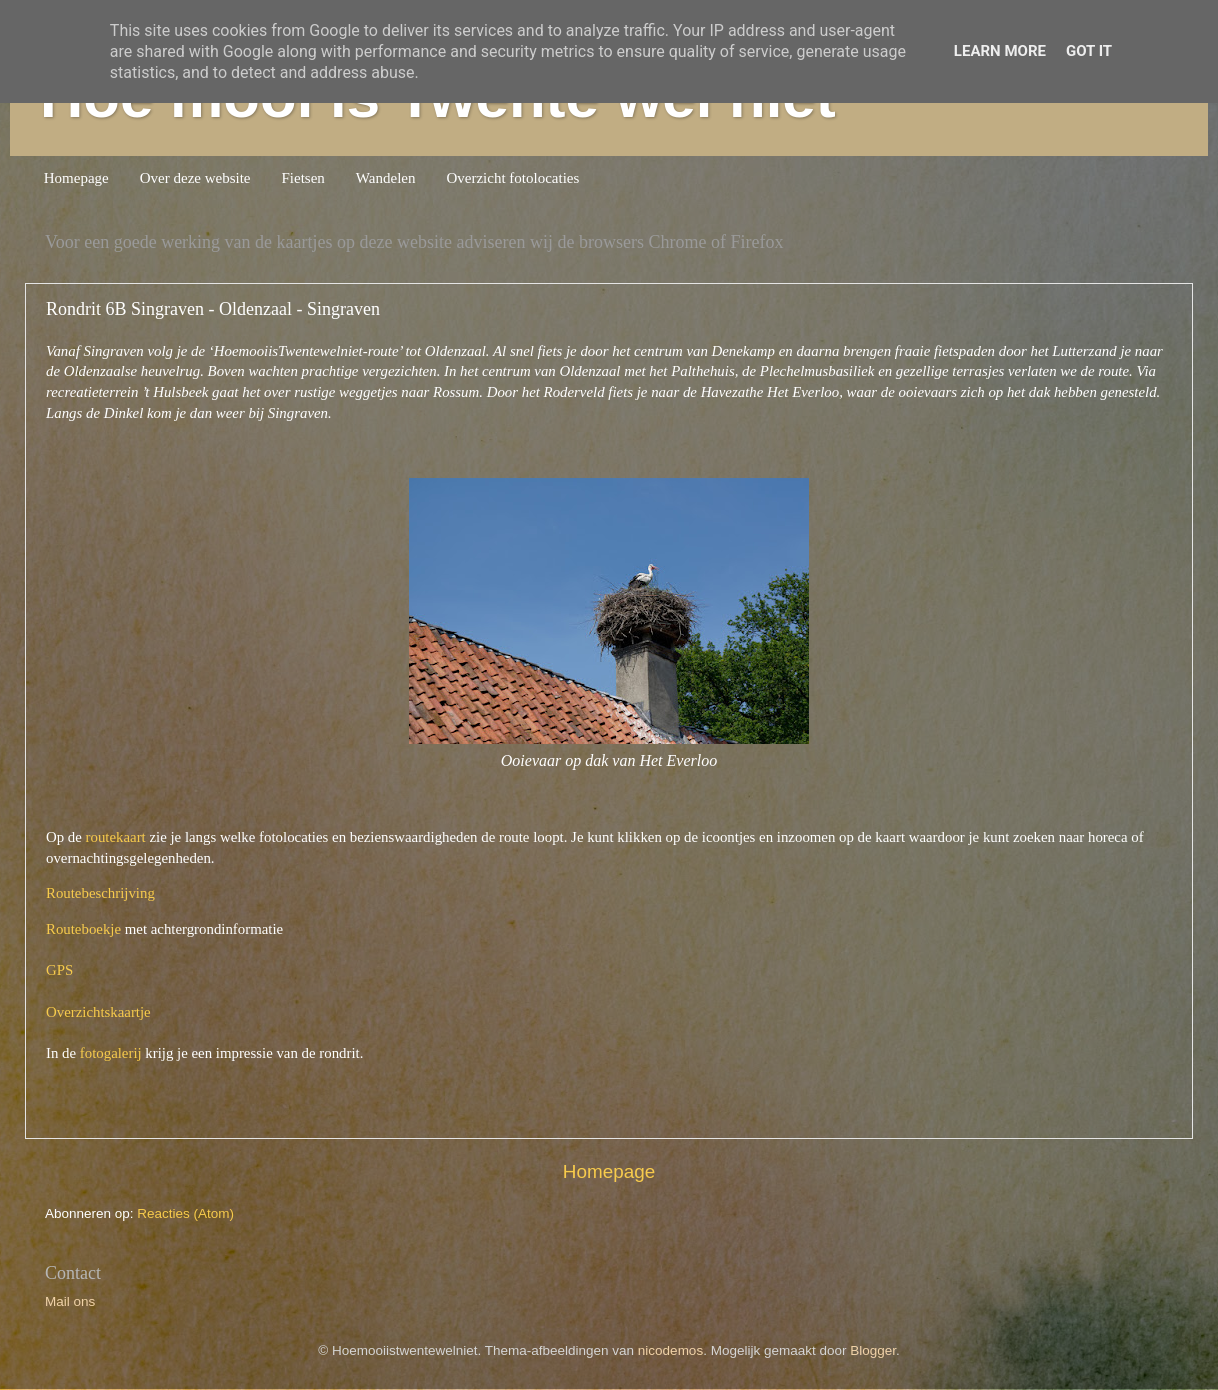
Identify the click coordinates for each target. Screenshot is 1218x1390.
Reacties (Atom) (185, 1213)
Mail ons (70, 1301)
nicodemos (670, 1350)
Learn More (1000, 51)
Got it (1089, 51)
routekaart (116, 837)
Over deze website (195, 178)
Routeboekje (83, 929)
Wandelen (386, 178)
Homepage (76, 178)
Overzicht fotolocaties (512, 178)
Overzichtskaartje (98, 1012)
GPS (59, 970)
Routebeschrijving (100, 893)
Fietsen (303, 178)
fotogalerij (111, 1053)
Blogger (873, 1350)
